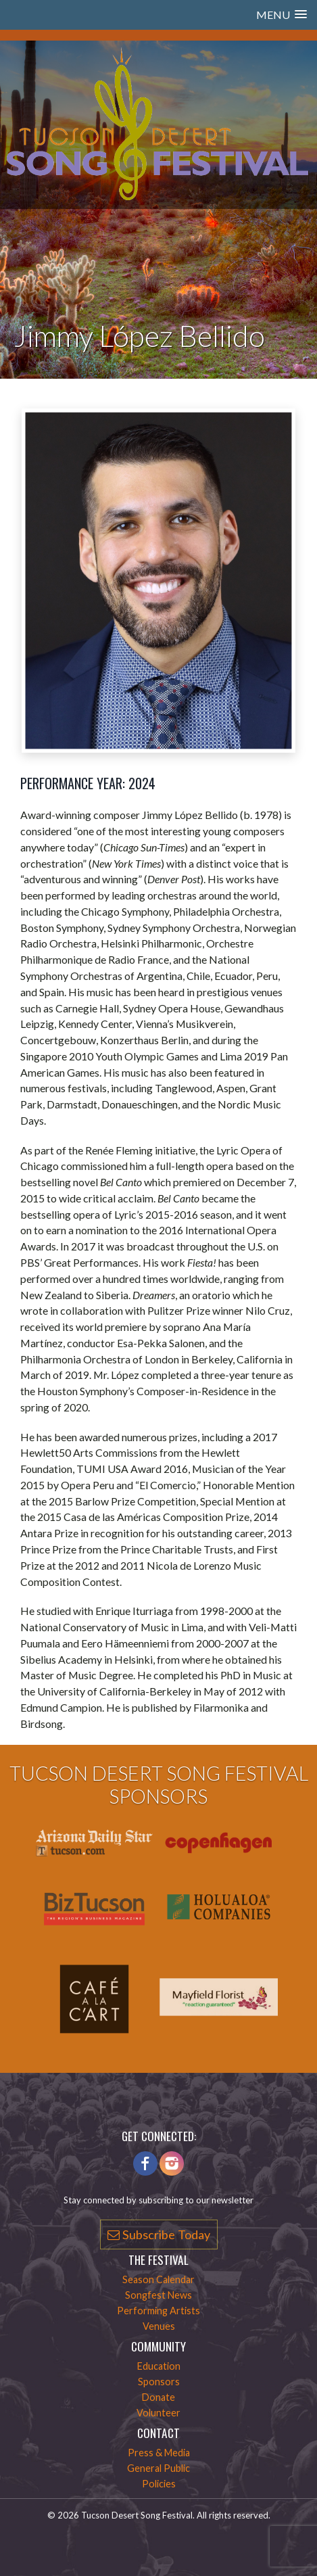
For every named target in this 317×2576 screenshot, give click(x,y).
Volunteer (158, 2412)
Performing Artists (158, 2310)
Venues (159, 2326)
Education (158, 2366)
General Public (158, 2468)
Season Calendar (158, 2279)
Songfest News (158, 2295)
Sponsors (159, 2381)
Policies (159, 2483)
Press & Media (159, 2452)
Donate (158, 2397)
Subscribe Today (158, 2234)
